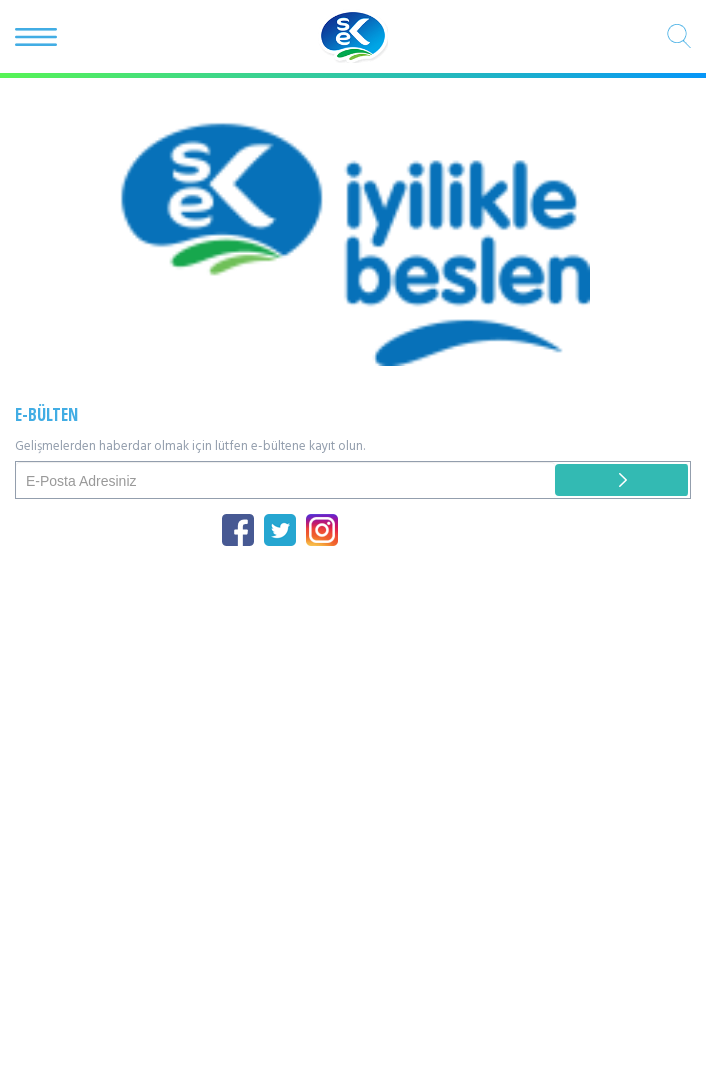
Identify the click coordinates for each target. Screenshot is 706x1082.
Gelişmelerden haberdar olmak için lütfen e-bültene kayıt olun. (190, 447)
